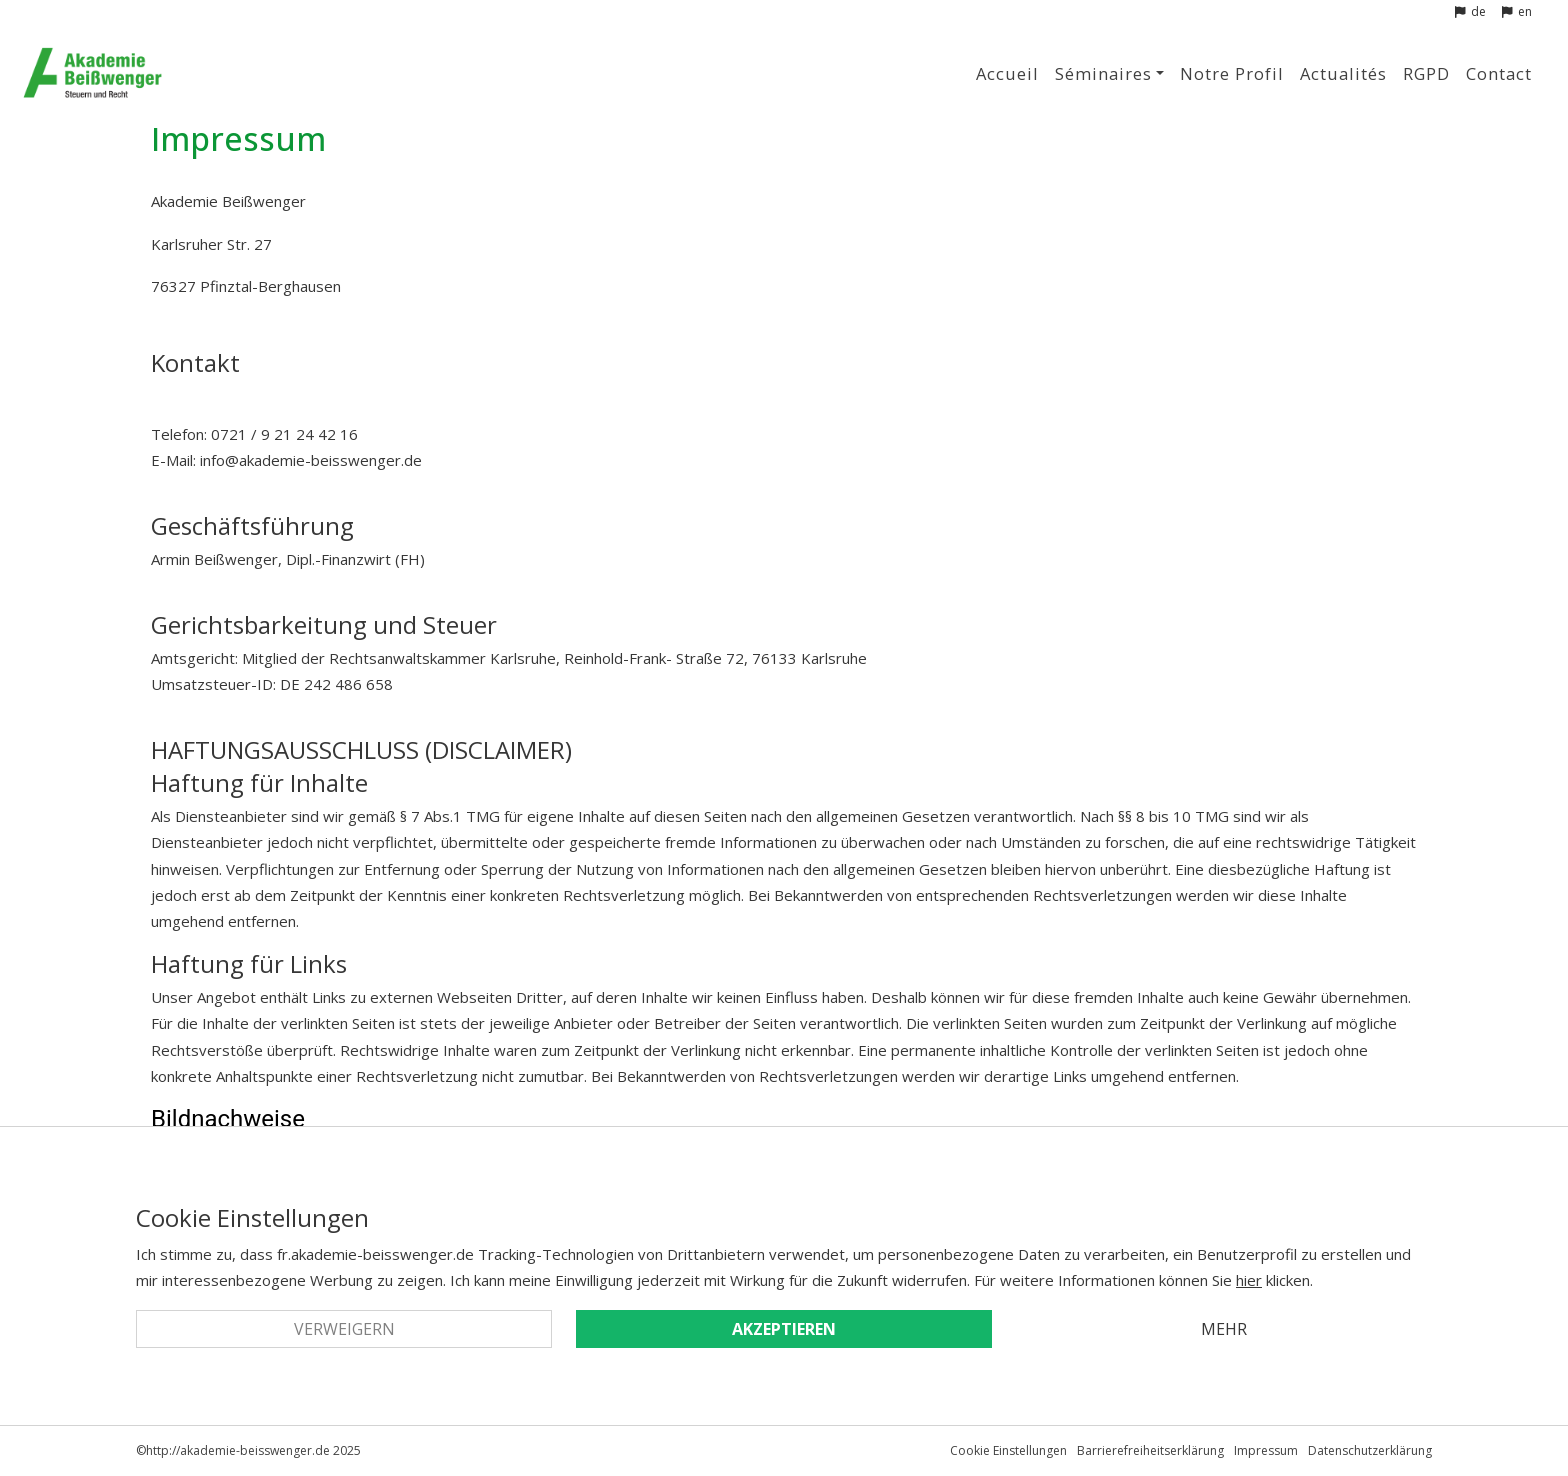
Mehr (1224, 1329)
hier (1249, 1280)
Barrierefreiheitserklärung (1150, 1450)
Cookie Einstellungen (1008, 1450)
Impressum (1266, 1450)
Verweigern (344, 1329)
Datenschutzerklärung (1370, 1450)
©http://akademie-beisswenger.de (233, 1450)
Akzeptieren (784, 1329)
